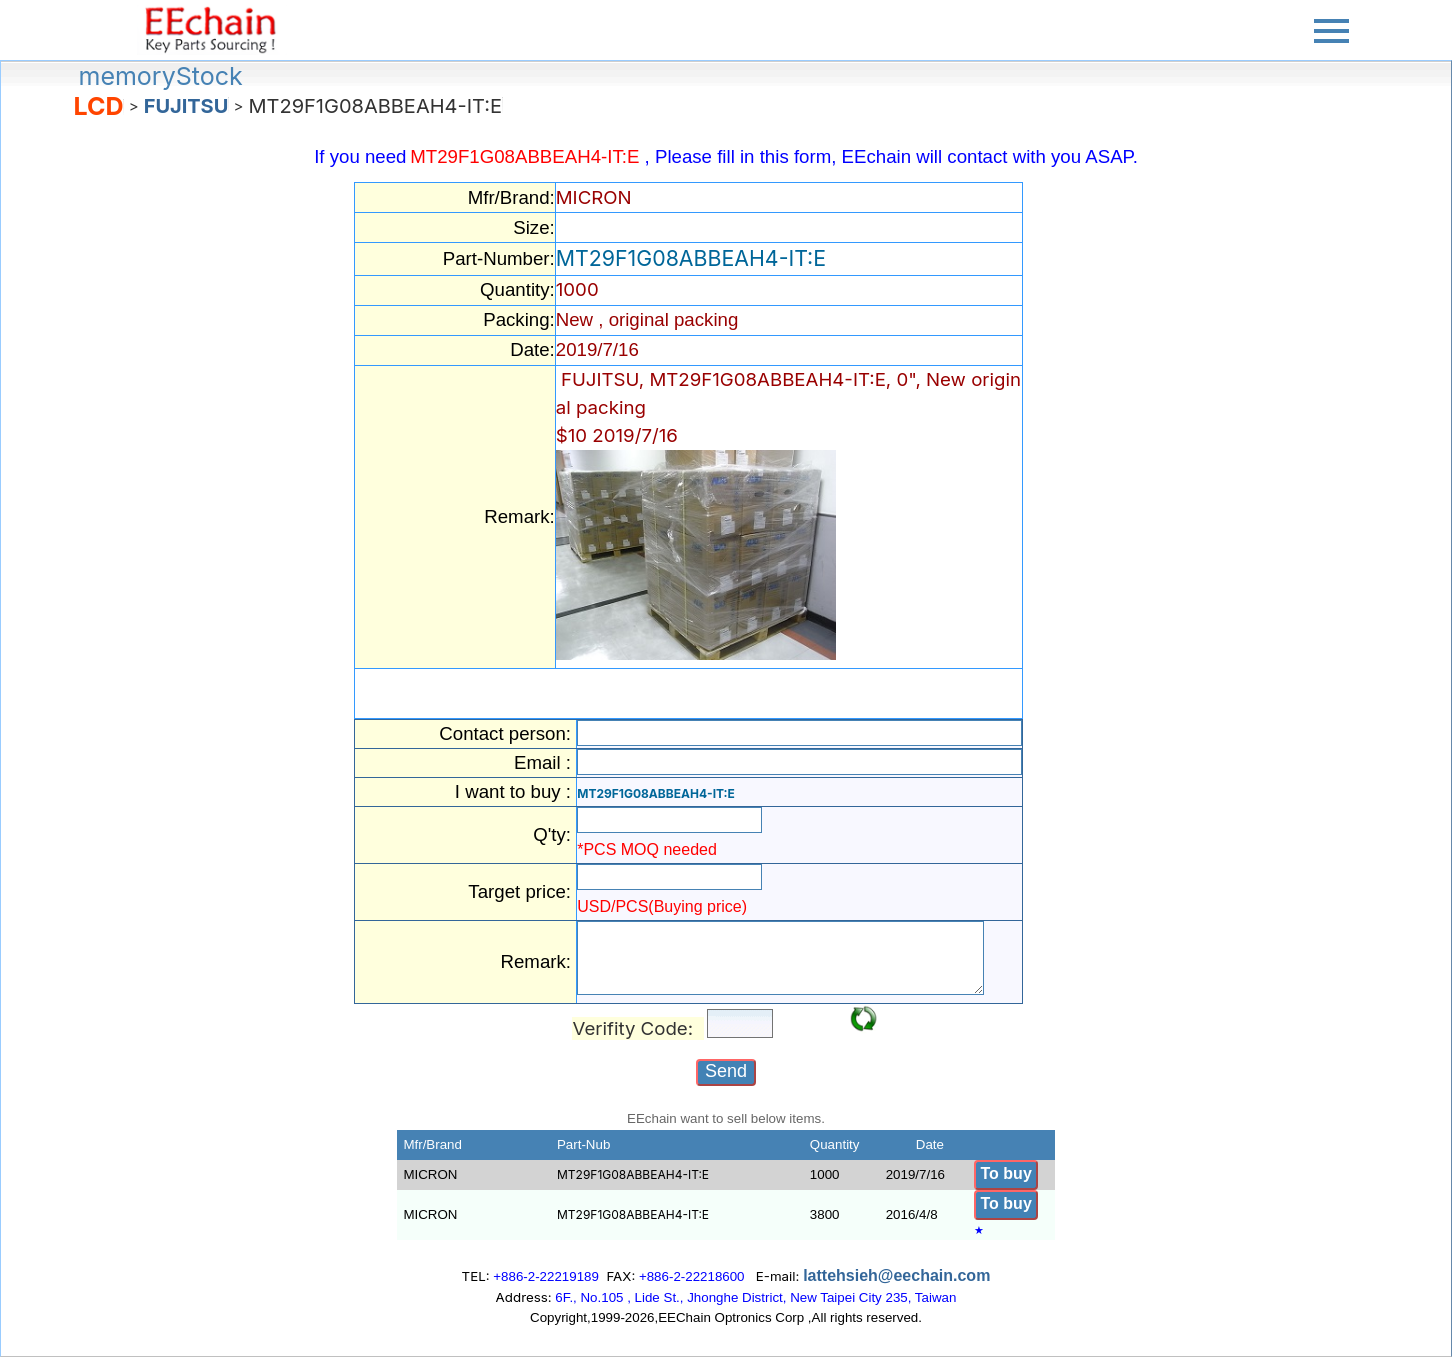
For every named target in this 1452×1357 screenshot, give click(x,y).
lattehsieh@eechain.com (896, 1275)
